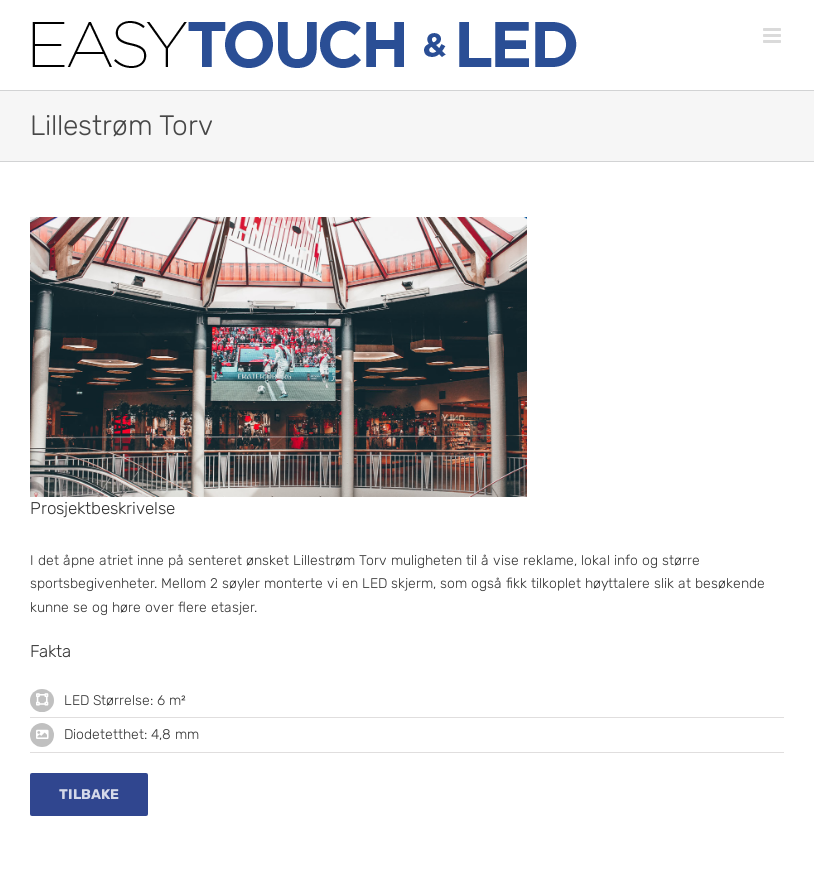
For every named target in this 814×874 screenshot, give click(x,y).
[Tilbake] (89, 794)
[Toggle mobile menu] (773, 35)
